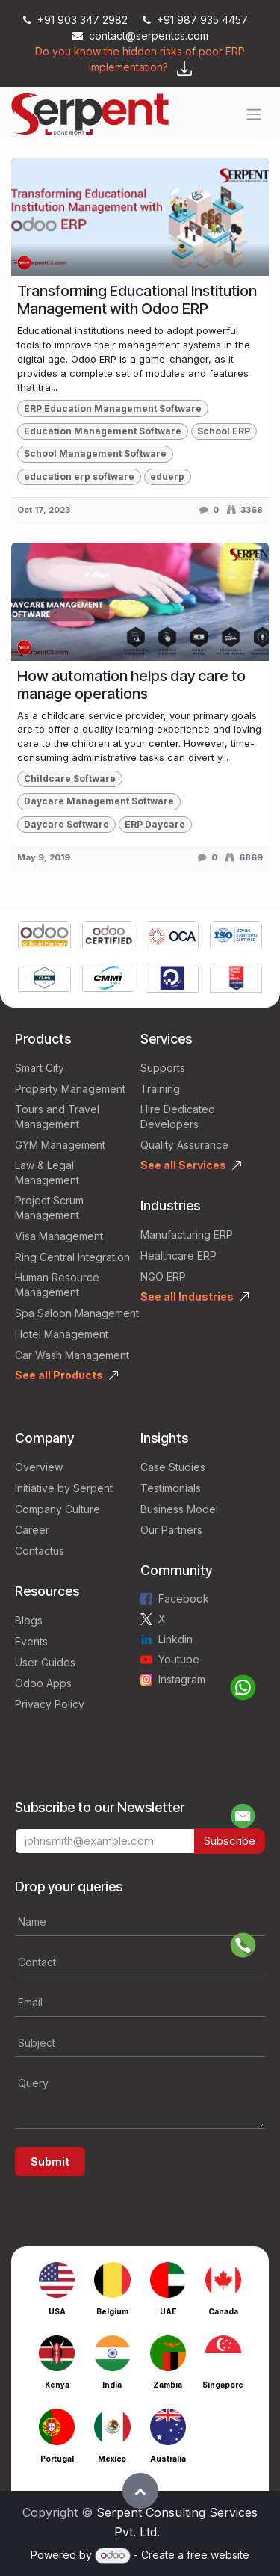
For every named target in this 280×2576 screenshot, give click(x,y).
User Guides (45, 1662)
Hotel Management (61, 1334)
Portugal (57, 2458)
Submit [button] (50, 2161)
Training (160, 1088)
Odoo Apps (43, 1683)
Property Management (70, 1088)
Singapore (222, 2384)
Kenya (57, 2384)
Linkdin (175, 1639)
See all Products (59, 1375)
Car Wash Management (72, 1355)
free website (218, 2554)
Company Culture (57, 1509)
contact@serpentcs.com (140, 35)
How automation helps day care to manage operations (131, 685)
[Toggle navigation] (254, 114)
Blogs (29, 1620)
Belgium (112, 2311)
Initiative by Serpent (64, 1488)
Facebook (183, 1598)
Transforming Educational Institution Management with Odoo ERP (137, 300)
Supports (162, 1067)
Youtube (178, 1659)
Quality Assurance (184, 1144)
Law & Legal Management (47, 1172)
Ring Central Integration (72, 1257)
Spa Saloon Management (77, 1313)
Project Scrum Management (49, 1207)
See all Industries (187, 1296)
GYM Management (60, 1144)
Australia (168, 2458)
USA (57, 2311)
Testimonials (170, 1488)
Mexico (112, 2458)
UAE (168, 2311)
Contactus (39, 1550)
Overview (39, 1467)
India (112, 2384)
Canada (223, 2311)
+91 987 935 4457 (195, 19)
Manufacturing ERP (186, 1234)
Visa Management (59, 1236)
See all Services (183, 1165)
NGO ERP (163, 1276)
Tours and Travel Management (57, 1116)
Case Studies (172, 1467)
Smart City (39, 1067)
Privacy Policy (49, 1704)
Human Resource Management (57, 1284)
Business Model (179, 1509)
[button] (140, 2491)
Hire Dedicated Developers (177, 1116)
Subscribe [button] (229, 1841)
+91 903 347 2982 (77, 19)
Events (31, 1641)
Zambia (167, 2384)
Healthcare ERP (178, 1255)
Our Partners (171, 1529)
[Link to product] (44, 936)
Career (32, 1529)
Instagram (181, 1679)
